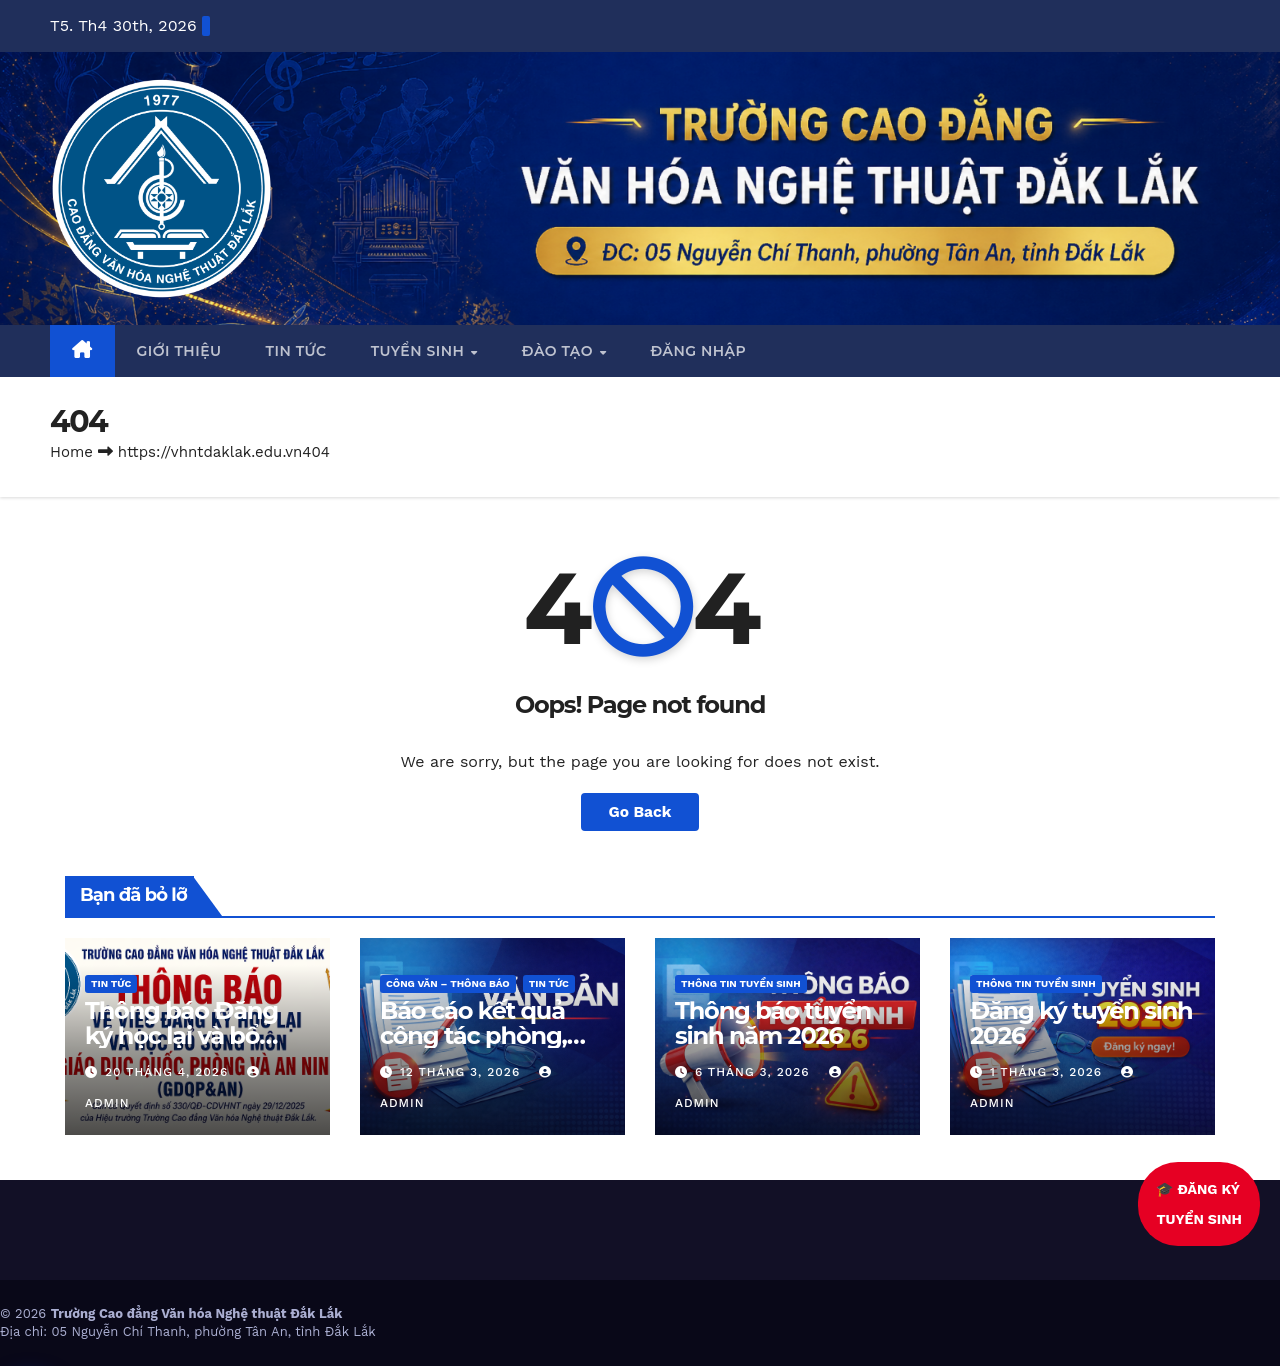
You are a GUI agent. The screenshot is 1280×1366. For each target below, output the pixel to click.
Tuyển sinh (420, 351)
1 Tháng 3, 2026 (1048, 1072)
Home (71, 452)
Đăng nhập (698, 351)
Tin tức (296, 351)
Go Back (640, 811)
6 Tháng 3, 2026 (755, 1072)
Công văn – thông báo (448, 983)
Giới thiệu (179, 351)
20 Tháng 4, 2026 (169, 1072)
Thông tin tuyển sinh (741, 983)
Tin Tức (111, 983)
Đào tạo (560, 351)
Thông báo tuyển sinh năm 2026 (773, 1023)
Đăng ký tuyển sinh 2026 (1081, 1023)
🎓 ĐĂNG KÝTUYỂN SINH (1191, 1204)
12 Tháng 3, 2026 (462, 1072)
